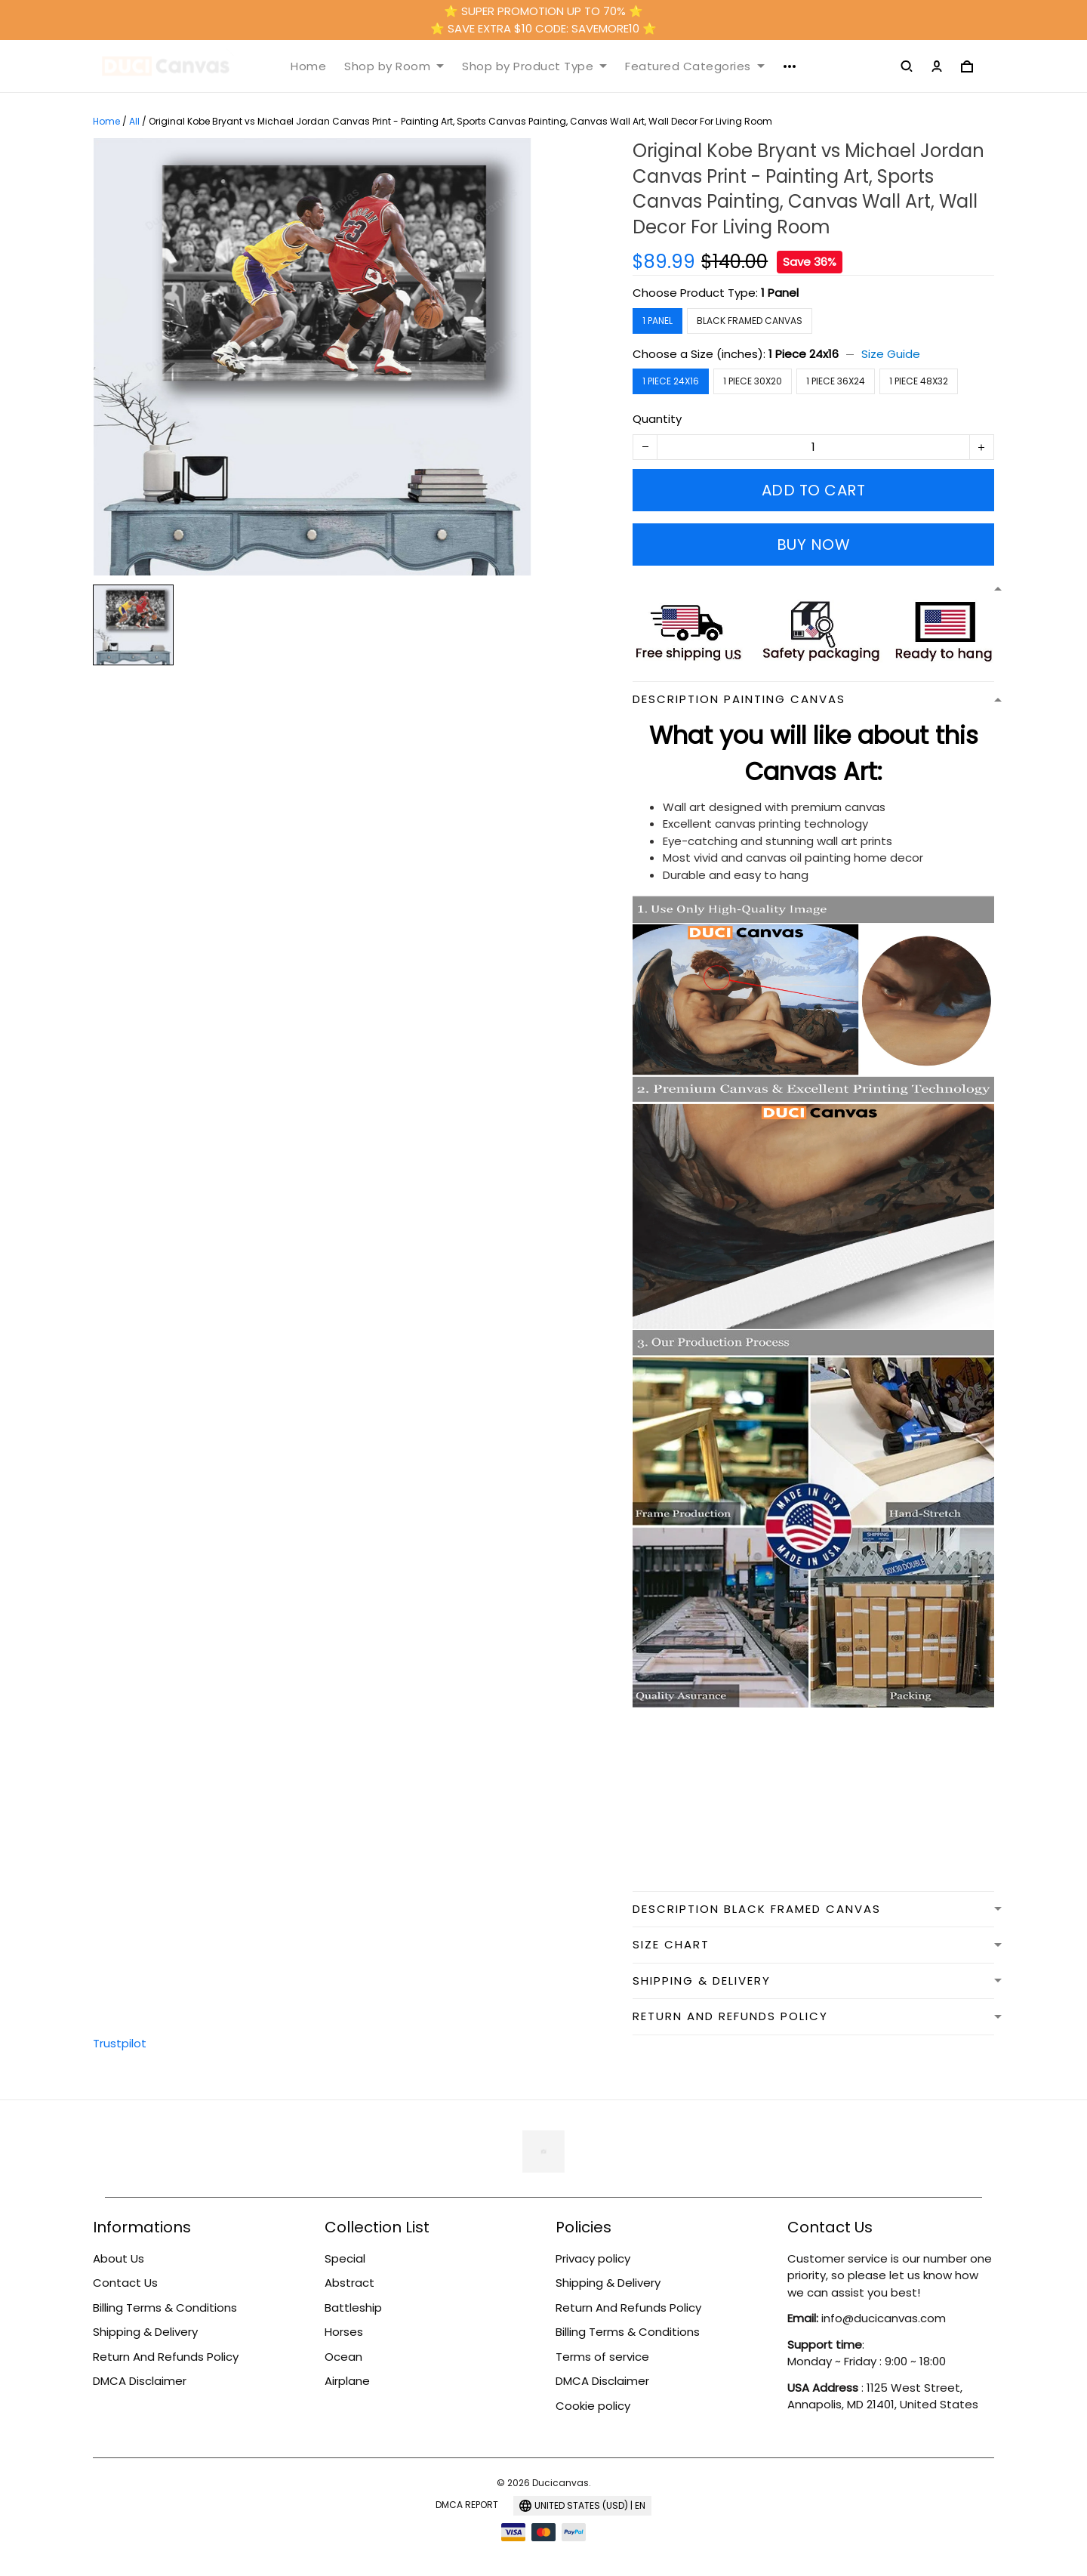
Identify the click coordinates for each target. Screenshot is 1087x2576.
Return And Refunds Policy (166, 2357)
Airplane (347, 2381)
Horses (344, 2332)
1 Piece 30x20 (752, 381)
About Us (118, 2258)
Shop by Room (394, 66)
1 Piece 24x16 (803, 354)
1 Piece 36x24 (835, 381)
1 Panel (780, 293)
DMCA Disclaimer (139, 2381)
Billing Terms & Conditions (165, 2307)
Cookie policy (593, 2406)
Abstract (349, 2283)
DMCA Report (467, 2504)
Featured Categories (695, 66)
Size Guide (890, 354)
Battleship (353, 2307)
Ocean (343, 2357)
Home (308, 66)
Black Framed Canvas (749, 320)
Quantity (657, 419)
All (134, 121)
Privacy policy (593, 2258)
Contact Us (125, 2283)
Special (345, 2258)
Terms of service (602, 2357)
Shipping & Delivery (145, 2332)
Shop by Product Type (534, 66)
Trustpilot (119, 2043)
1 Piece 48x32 (918, 381)
